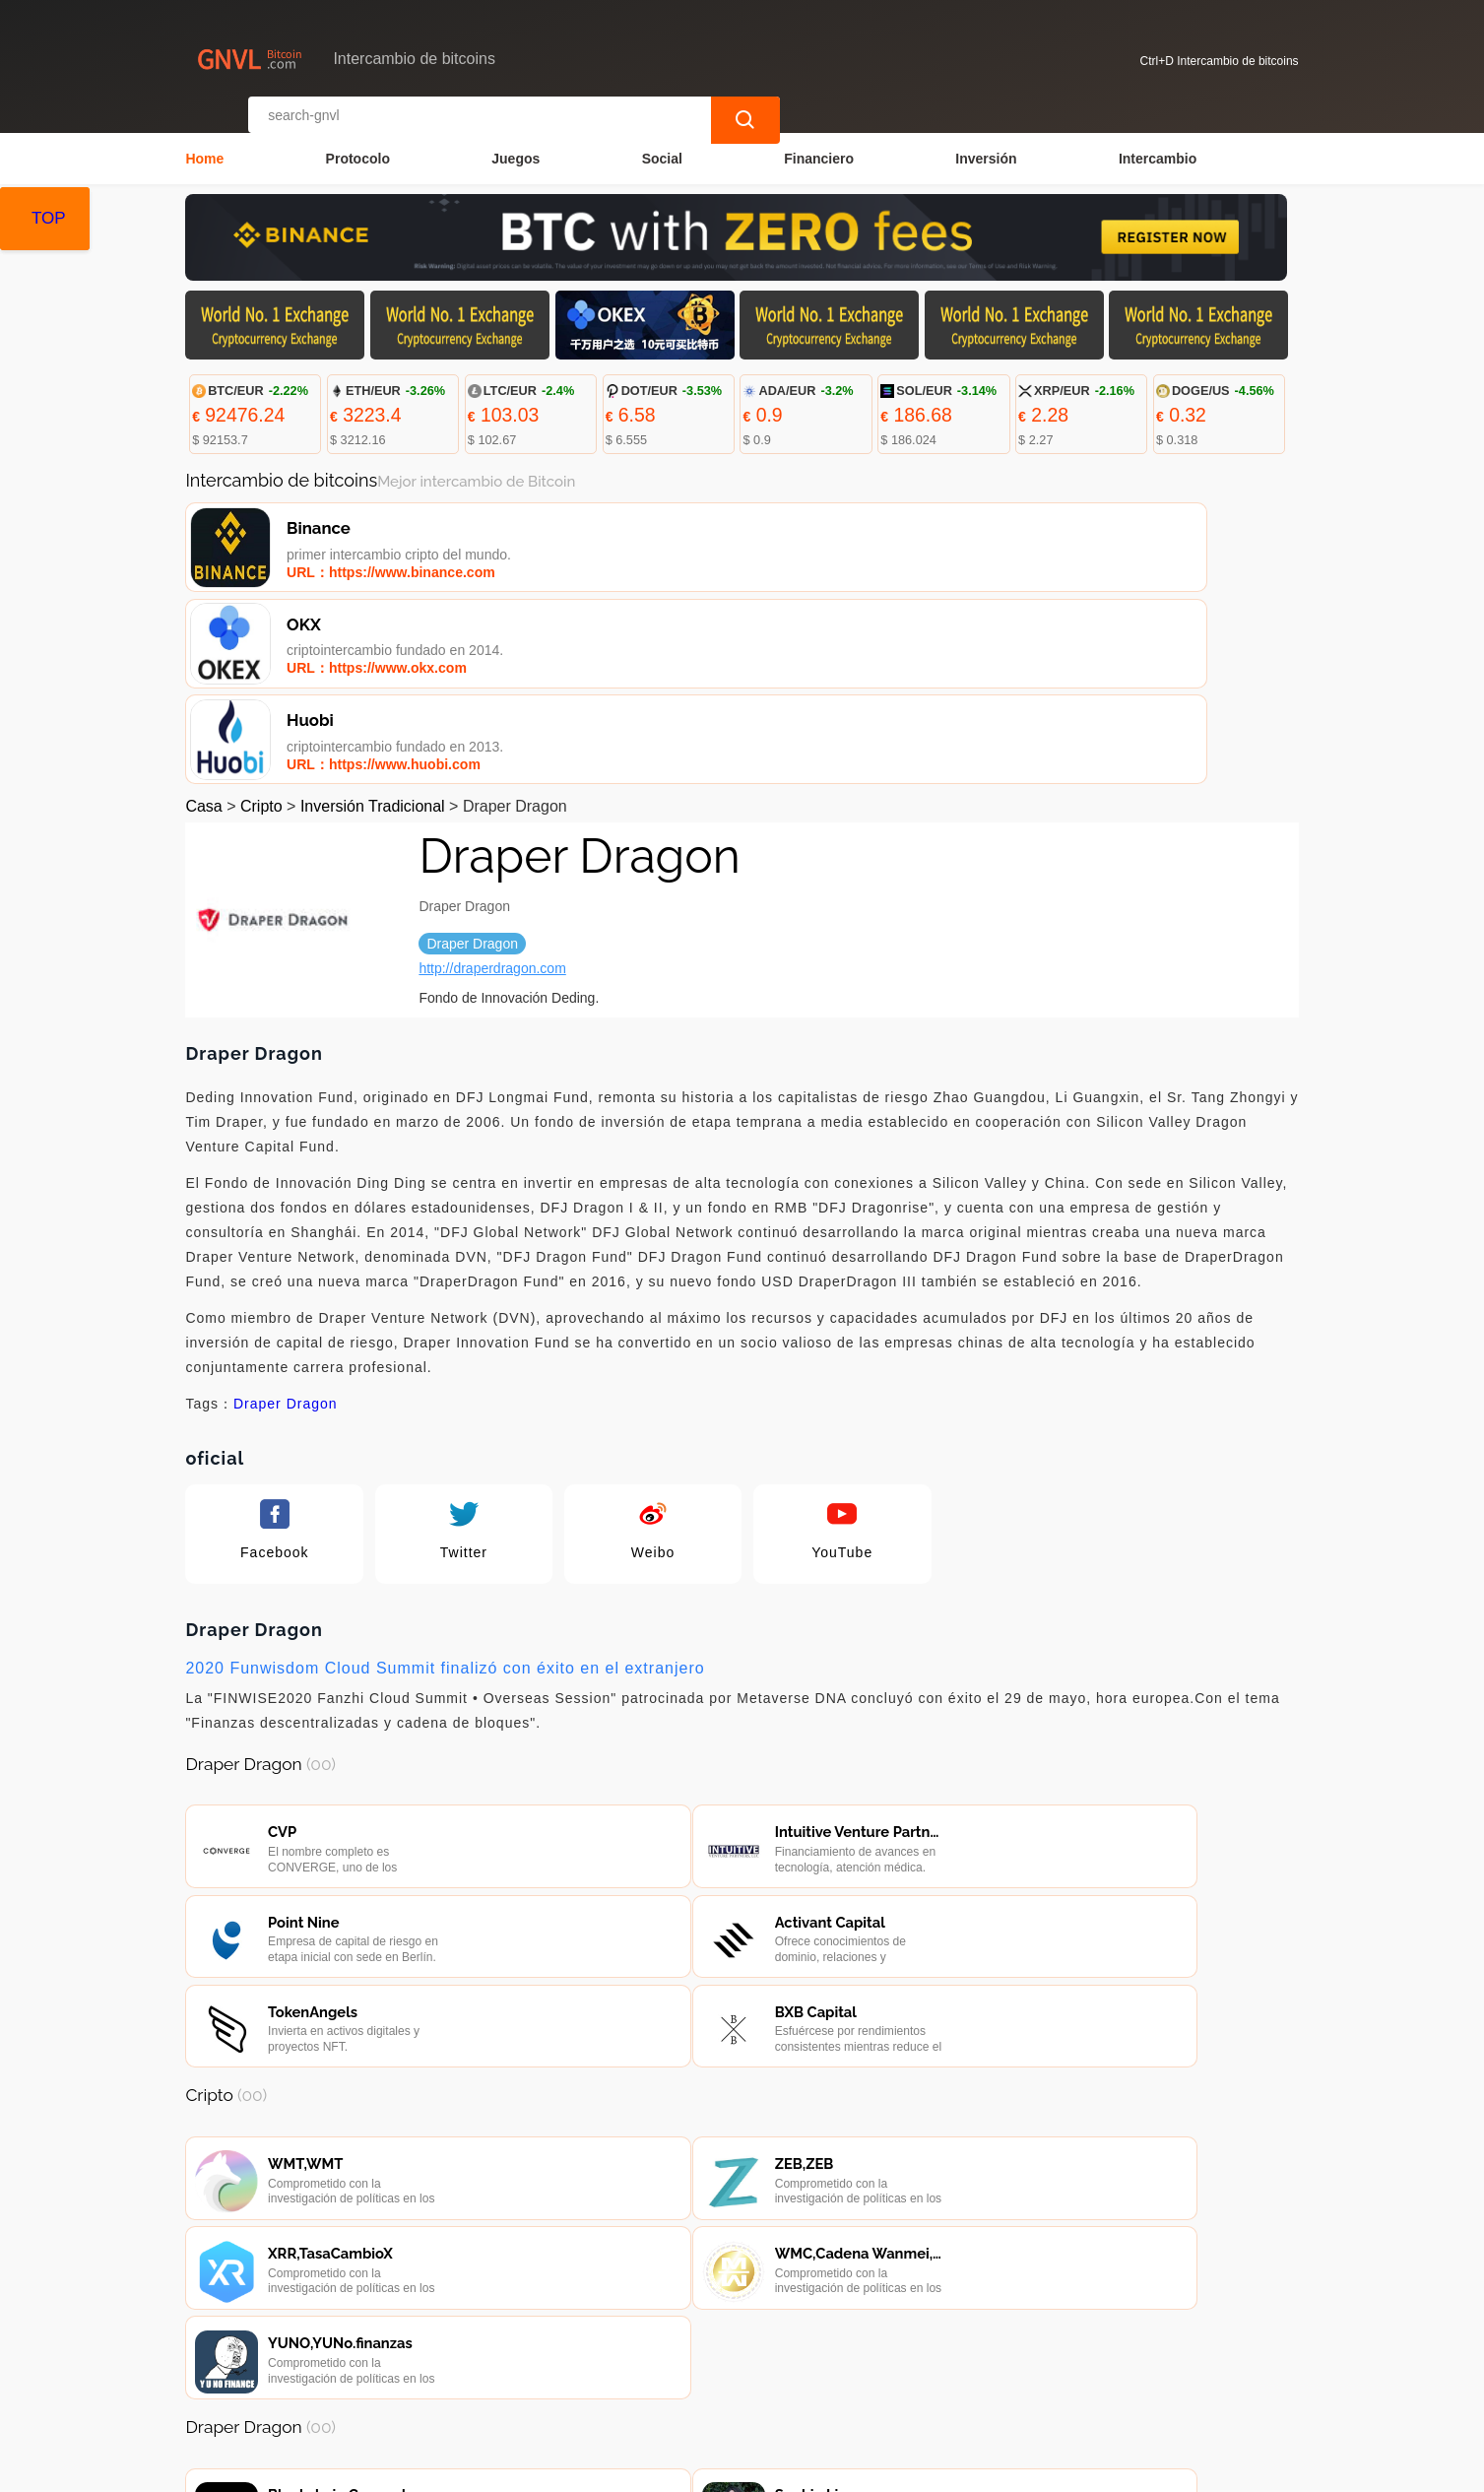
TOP (49, 218)
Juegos (515, 144)
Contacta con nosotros (458, 2376)
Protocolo (358, 144)
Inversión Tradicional (372, 617)
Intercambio (1157, 144)
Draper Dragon (285, 1214)
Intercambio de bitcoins (548, 2468)
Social (662, 144)
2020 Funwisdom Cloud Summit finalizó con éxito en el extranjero (444, 1479)
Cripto (261, 617)
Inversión (985, 144)
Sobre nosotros (614, 2376)
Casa (203, 617)
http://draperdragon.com (492, 779)
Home (204, 144)
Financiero (819, 144)
